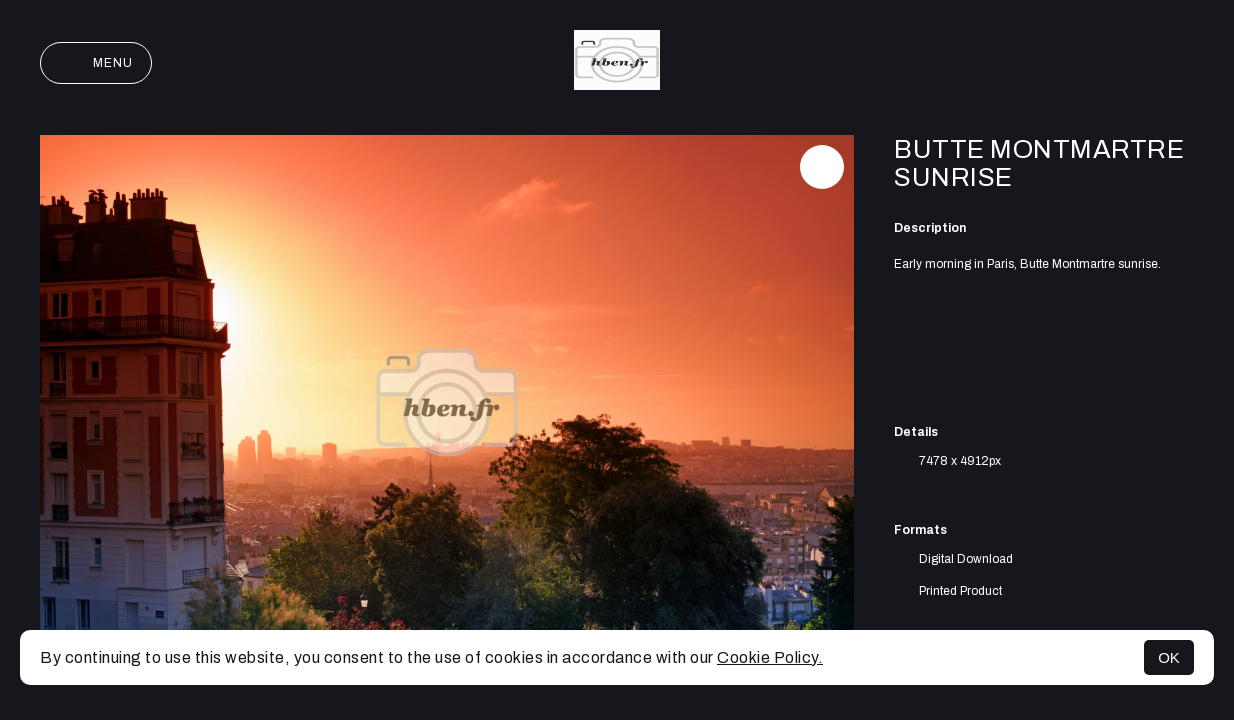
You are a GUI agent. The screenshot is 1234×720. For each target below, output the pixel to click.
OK (1169, 657)
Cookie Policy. (770, 657)
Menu (96, 63)
